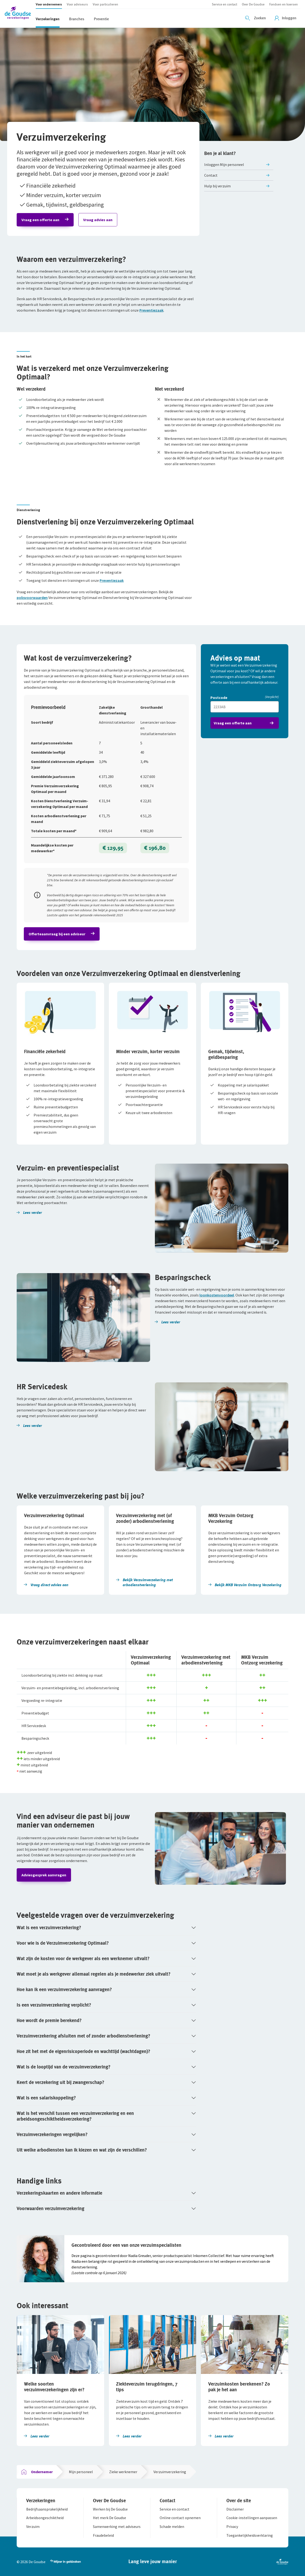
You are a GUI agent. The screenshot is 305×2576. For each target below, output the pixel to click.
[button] (20, 13)
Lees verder (32, 1212)
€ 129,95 (112, 847)
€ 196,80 (155, 847)
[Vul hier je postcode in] (244, 707)
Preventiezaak (151, 310)
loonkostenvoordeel (216, 1295)
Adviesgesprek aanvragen (43, 1875)
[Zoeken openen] (256, 18)
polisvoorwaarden (32, 597)
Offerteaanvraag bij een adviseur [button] (57, 934)
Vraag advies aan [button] (97, 219)
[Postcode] (244, 698)
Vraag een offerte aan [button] (40, 219)
